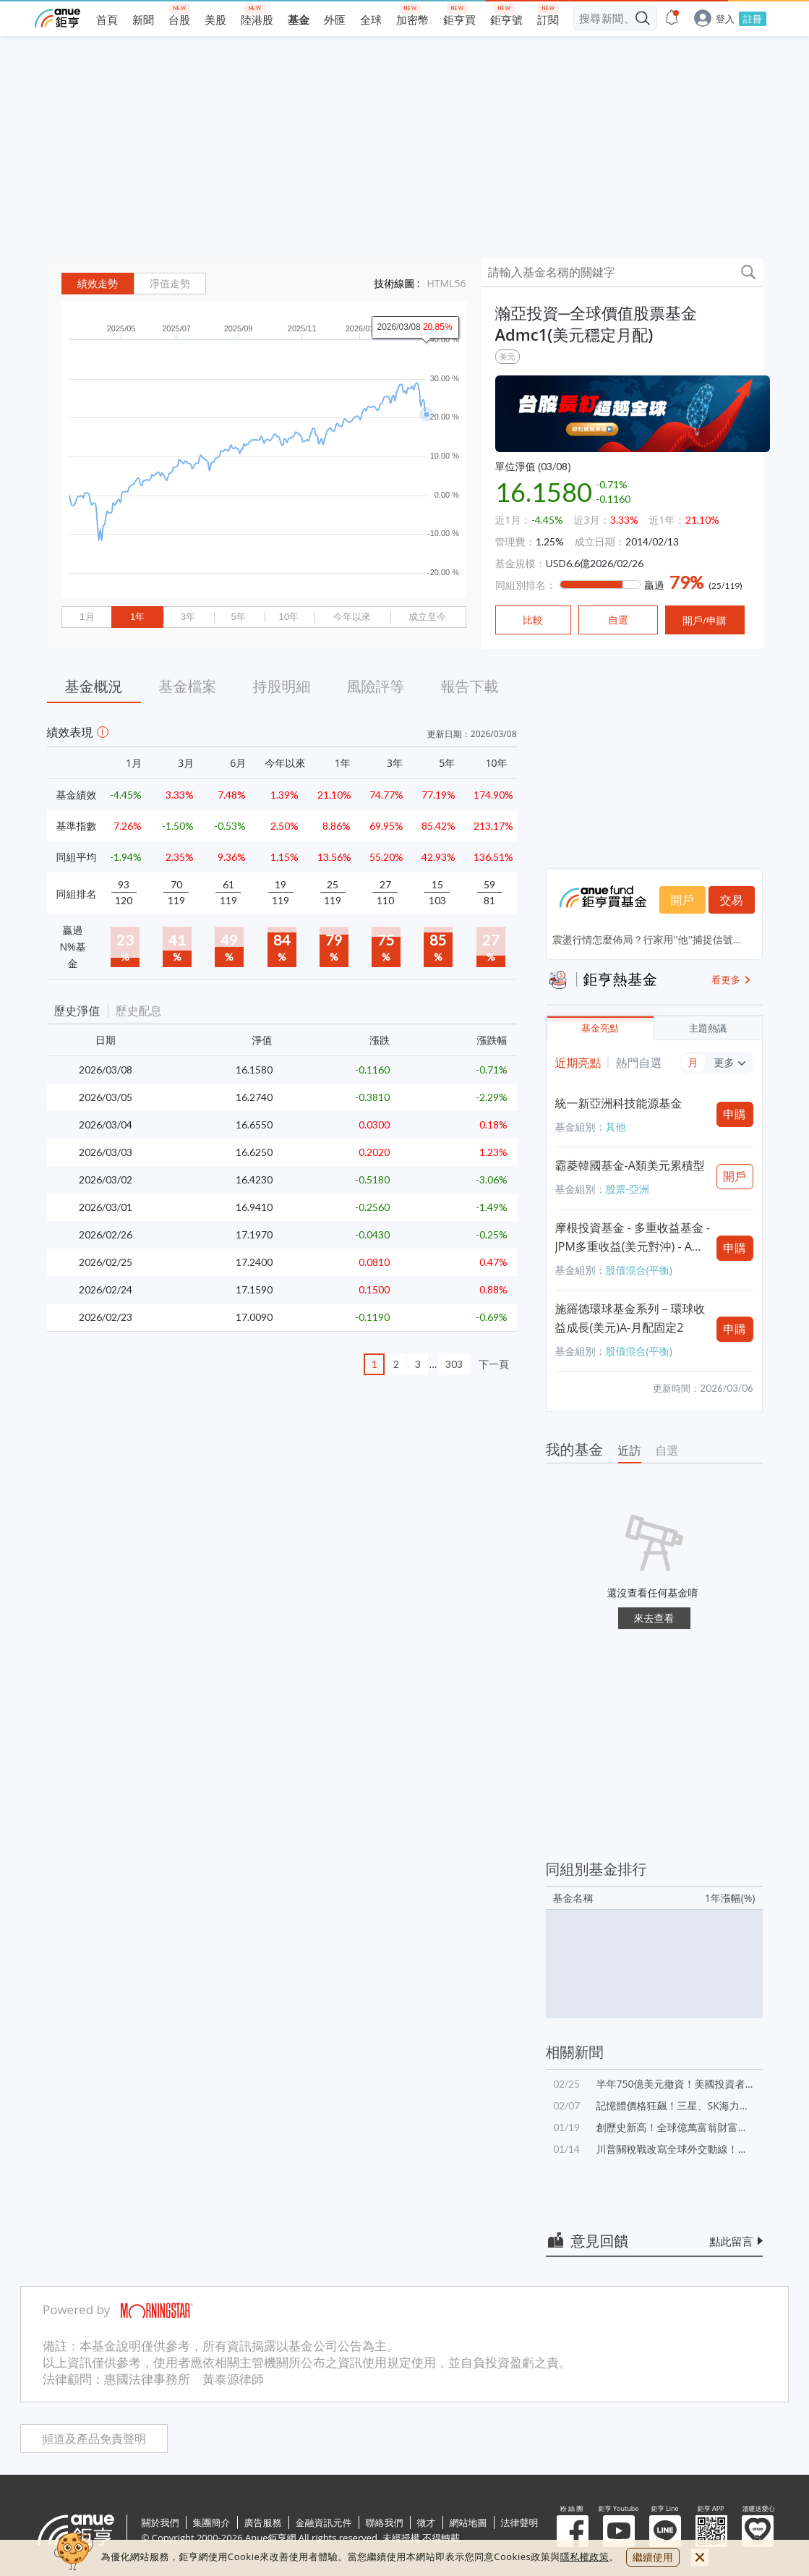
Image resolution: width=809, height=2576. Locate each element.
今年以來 (352, 616)
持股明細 (282, 686)
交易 (731, 900)
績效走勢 (97, 283)
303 (454, 1364)
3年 (188, 616)
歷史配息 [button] (139, 1010)
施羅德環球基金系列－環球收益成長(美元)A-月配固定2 (630, 1318)
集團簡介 (212, 2522)
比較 (533, 620)
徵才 (426, 2522)
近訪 (629, 1450)
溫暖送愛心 (758, 2531)
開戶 (682, 900)
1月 (87, 616)
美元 (507, 356)
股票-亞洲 (628, 1189)
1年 (137, 616)
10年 (288, 616)
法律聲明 (520, 2522)
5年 (238, 616)
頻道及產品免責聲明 (94, 2439)
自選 (667, 1450)
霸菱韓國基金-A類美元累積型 (630, 1165)
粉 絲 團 (572, 2531)
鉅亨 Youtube (619, 2531)
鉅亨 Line (665, 2531)
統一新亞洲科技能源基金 (618, 1103)
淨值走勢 (170, 283)
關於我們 (160, 2522)
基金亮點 (600, 1028)
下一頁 (494, 1364)
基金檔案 (188, 686)
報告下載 (470, 686)
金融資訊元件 (324, 2522)
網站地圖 (468, 2522)
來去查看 (654, 1618)
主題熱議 (708, 1028)
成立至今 (427, 616)
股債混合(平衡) (639, 1270)
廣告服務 (263, 2522)
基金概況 (94, 686)
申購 (734, 1114)
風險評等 (376, 686)
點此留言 (731, 2241)
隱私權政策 (584, 2556)
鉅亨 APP (711, 2531)
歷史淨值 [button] (77, 1010)
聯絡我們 (384, 2522)
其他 (616, 1127)
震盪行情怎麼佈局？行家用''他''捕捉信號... (646, 939)
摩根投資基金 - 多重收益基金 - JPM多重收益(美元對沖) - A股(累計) (633, 1238)
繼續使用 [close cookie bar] (653, 2557)
